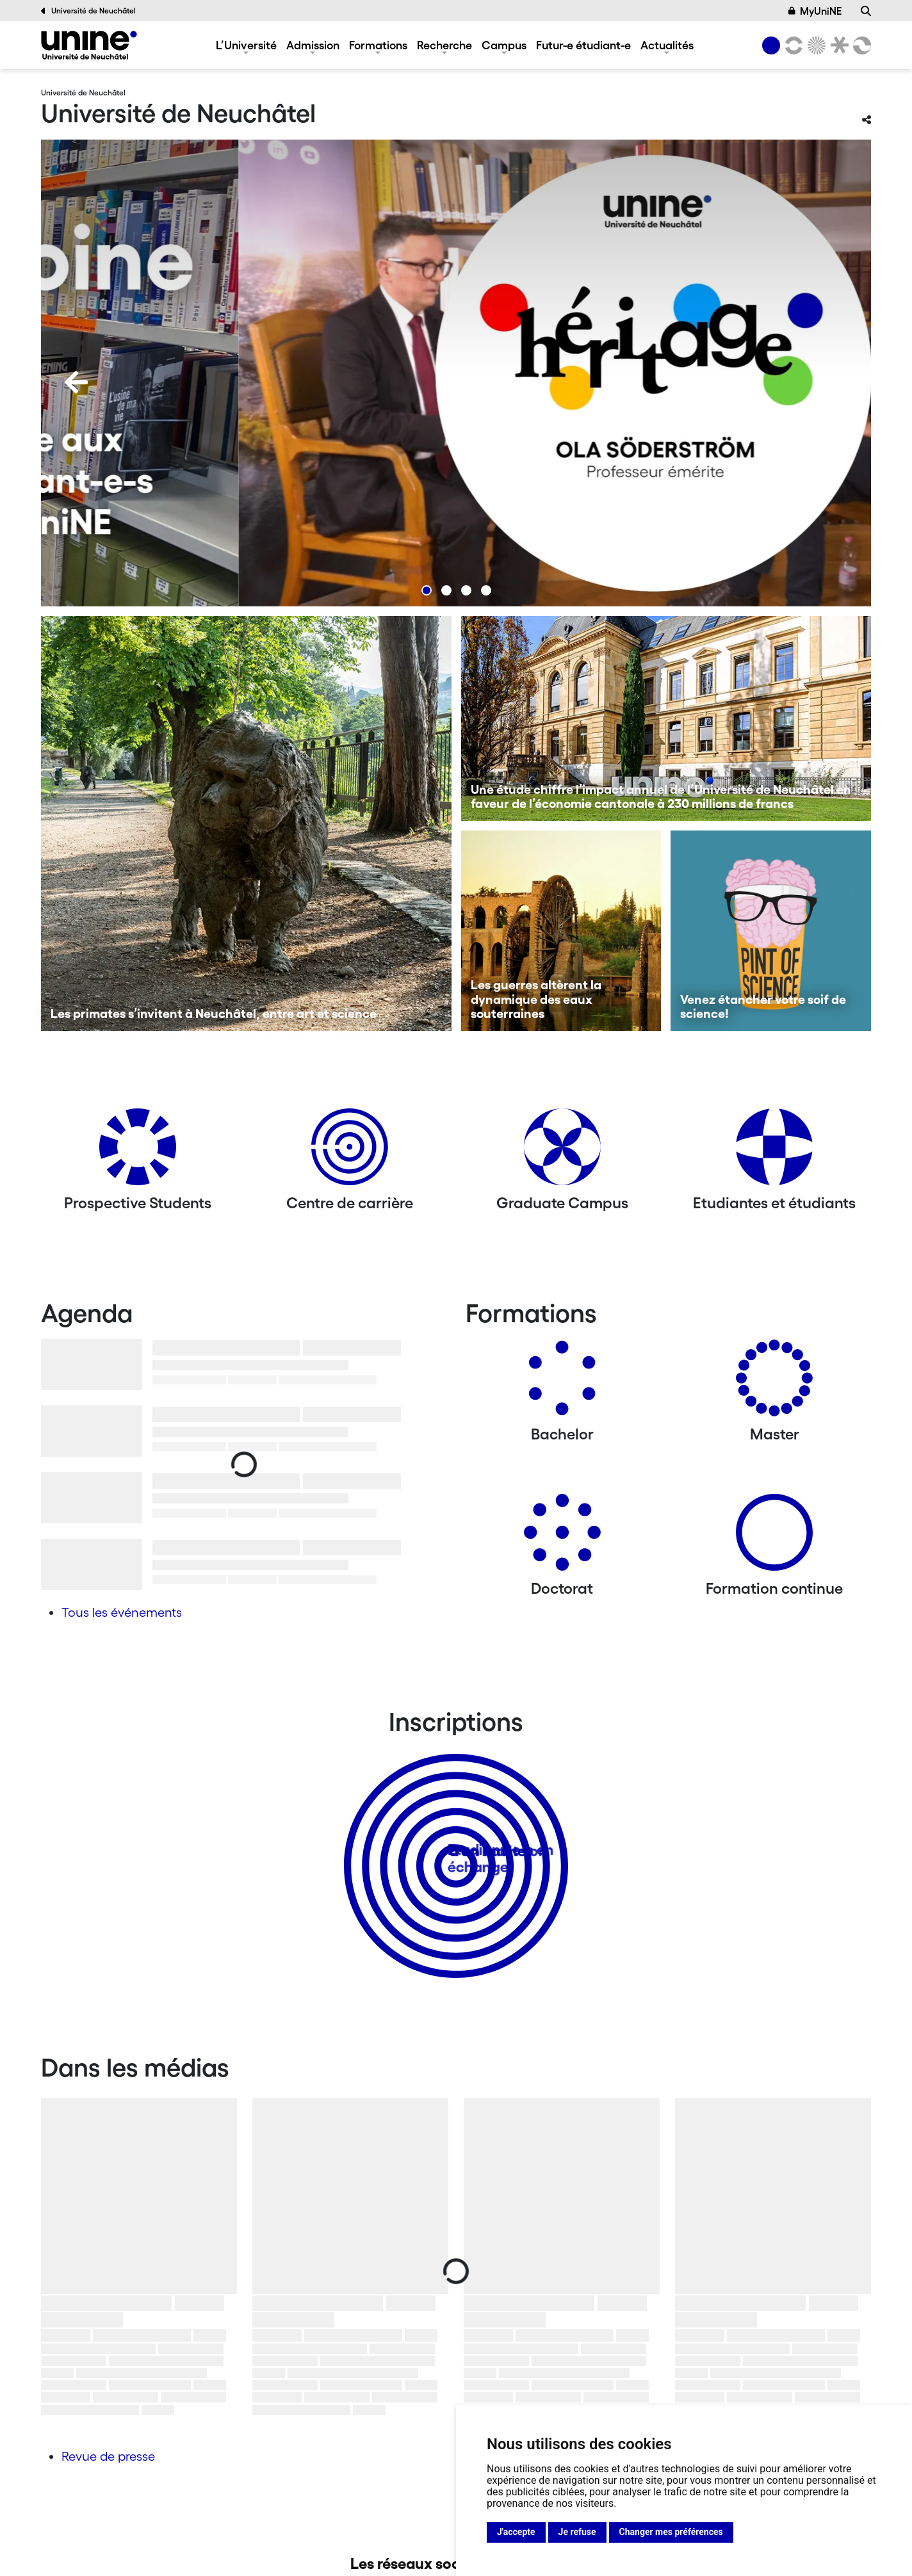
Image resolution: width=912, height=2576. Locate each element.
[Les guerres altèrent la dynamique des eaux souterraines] (561, 930)
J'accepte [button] (516, 2532)
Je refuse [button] (577, 2532)
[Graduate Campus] (562, 1151)
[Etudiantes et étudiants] (774, 1151)
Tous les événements (121, 1612)
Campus (504, 44)
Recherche (444, 44)
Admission (312, 44)
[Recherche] (866, 11)
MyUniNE (815, 11)
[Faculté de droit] (837, 45)
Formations (378, 44)
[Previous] (76, 382)
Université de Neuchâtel (88, 11)
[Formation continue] (774, 1537)
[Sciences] (814, 45)
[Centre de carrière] (350, 1151)
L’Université (246, 44)
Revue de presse (108, 2456)
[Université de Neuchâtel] (89, 45)
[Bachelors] (562, 1383)
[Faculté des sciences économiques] (860, 45)
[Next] (836, 382)
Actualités (667, 44)
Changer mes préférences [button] (671, 2532)
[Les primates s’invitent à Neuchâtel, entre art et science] (246, 823)
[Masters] (774, 1383)
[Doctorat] (562, 1537)
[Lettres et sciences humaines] (791, 45)
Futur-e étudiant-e (583, 44)
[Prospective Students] (138, 1151)
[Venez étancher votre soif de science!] (771, 930)
